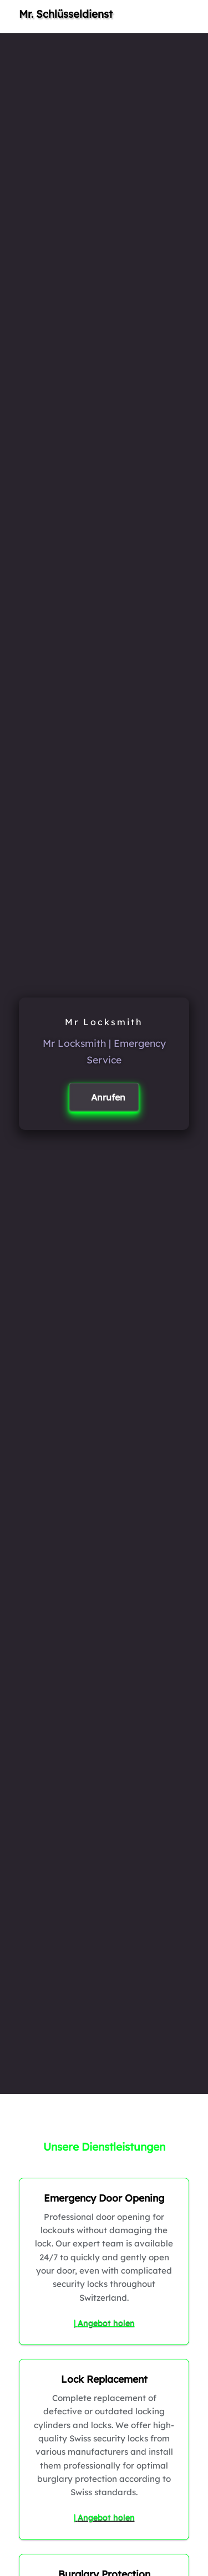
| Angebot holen (104, 2323)
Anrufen (108, 1097)
